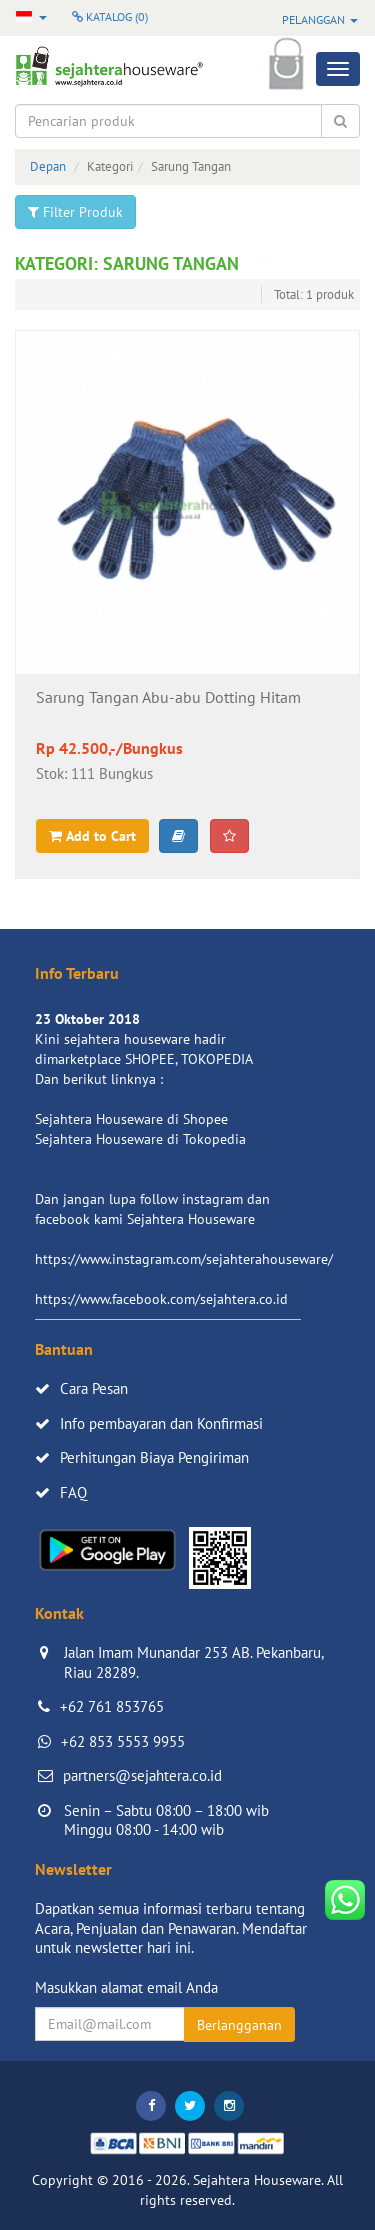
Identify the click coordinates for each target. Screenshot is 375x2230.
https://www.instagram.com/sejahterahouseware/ (184, 1259)
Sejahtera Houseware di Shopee (131, 1119)
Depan (48, 166)
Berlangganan (239, 2025)
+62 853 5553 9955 (123, 1741)
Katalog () (110, 16)
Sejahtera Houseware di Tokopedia (140, 1139)
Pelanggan (320, 19)
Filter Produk (75, 212)
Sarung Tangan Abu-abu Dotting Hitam (168, 698)
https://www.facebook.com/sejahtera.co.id (161, 1299)
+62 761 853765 (112, 1706)
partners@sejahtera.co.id (142, 1775)
